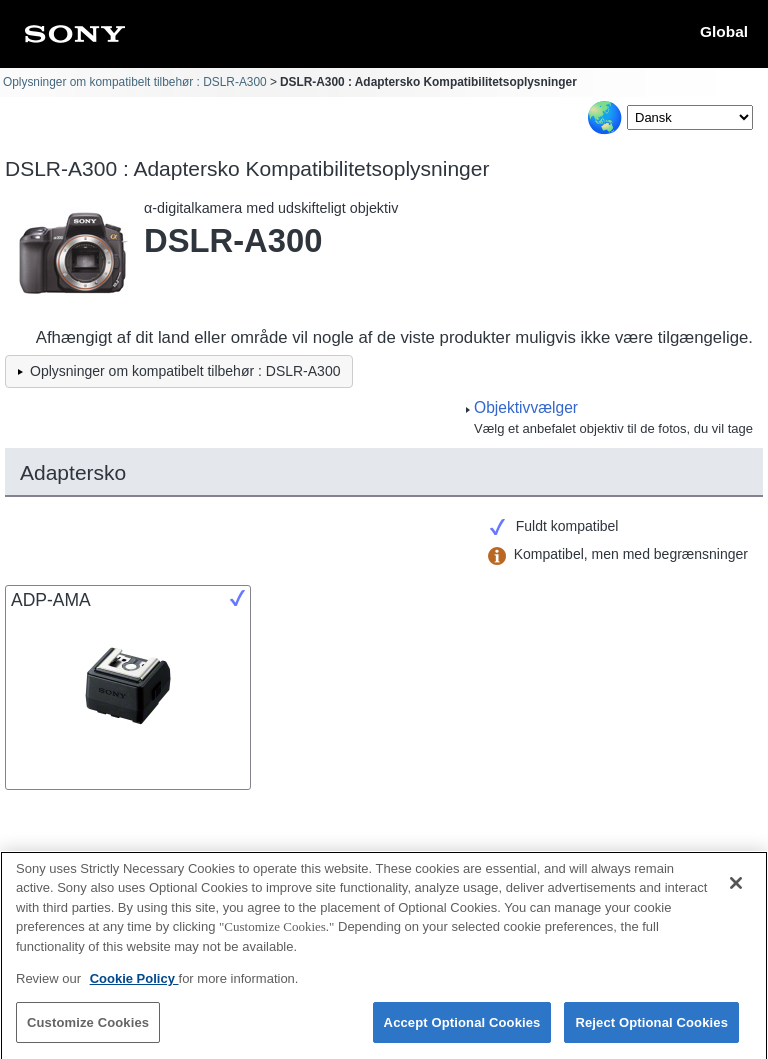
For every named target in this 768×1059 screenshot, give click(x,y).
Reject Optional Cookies (651, 1030)
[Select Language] (690, 117)
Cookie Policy (134, 986)
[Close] (736, 891)
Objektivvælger (526, 407)
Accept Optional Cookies (462, 1030)
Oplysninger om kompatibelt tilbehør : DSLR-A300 (135, 82)
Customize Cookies (88, 1030)
